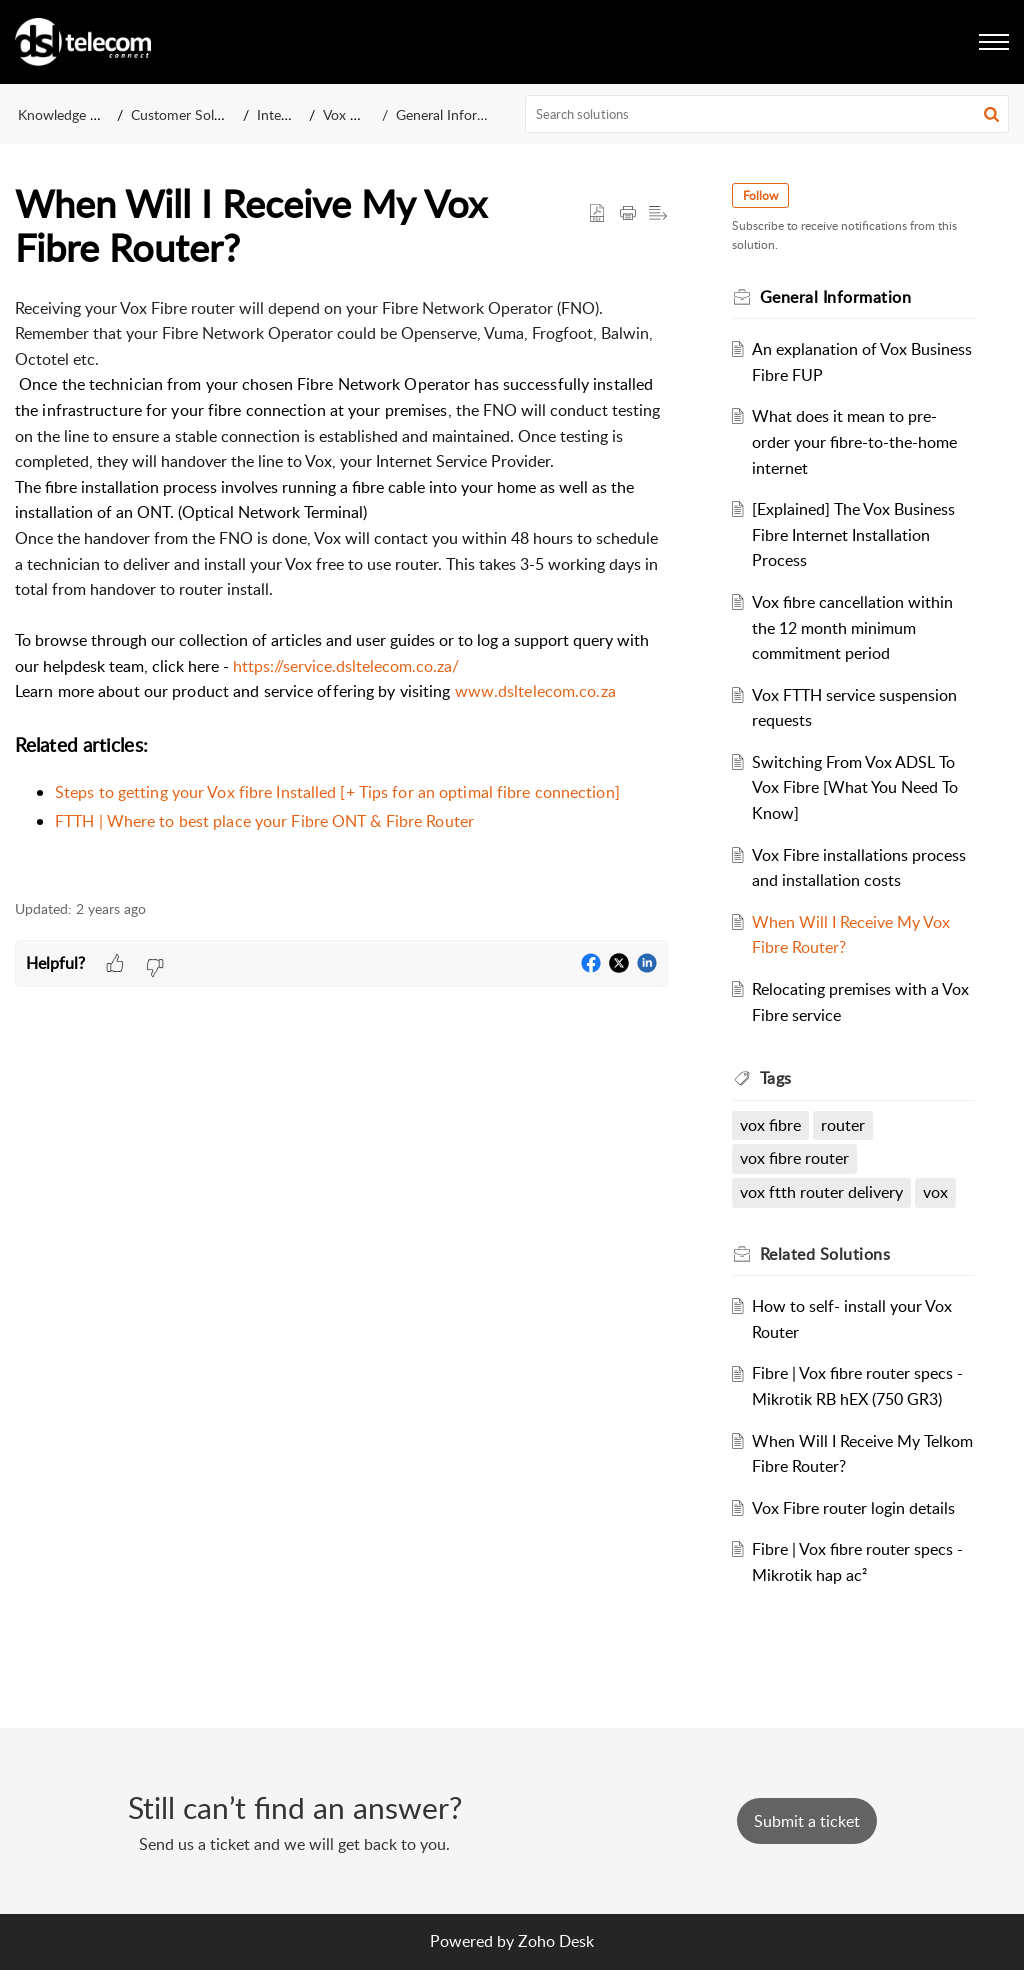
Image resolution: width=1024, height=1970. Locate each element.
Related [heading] (825, 1254)
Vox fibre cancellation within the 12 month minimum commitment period (852, 627)
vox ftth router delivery (821, 1192)
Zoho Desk (556, 1941)
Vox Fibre (352, 114)
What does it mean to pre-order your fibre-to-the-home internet (854, 441)
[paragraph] (341, 587)
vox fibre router (794, 1158)
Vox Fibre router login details (853, 1508)
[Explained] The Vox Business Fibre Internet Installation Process (853, 534)
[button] (991, 114)
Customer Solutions (191, 114)
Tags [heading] (776, 1078)
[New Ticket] (807, 1821)
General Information (458, 114)
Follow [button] (760, 195)
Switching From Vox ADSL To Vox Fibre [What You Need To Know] (855, 787)
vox (935, 1192)
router (843, 1125)
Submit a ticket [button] (807, 1821)
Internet (281, 114)
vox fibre (770, 1125)
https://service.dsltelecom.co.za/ (346, 666)
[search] (767, 114)
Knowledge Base (68, 114)
